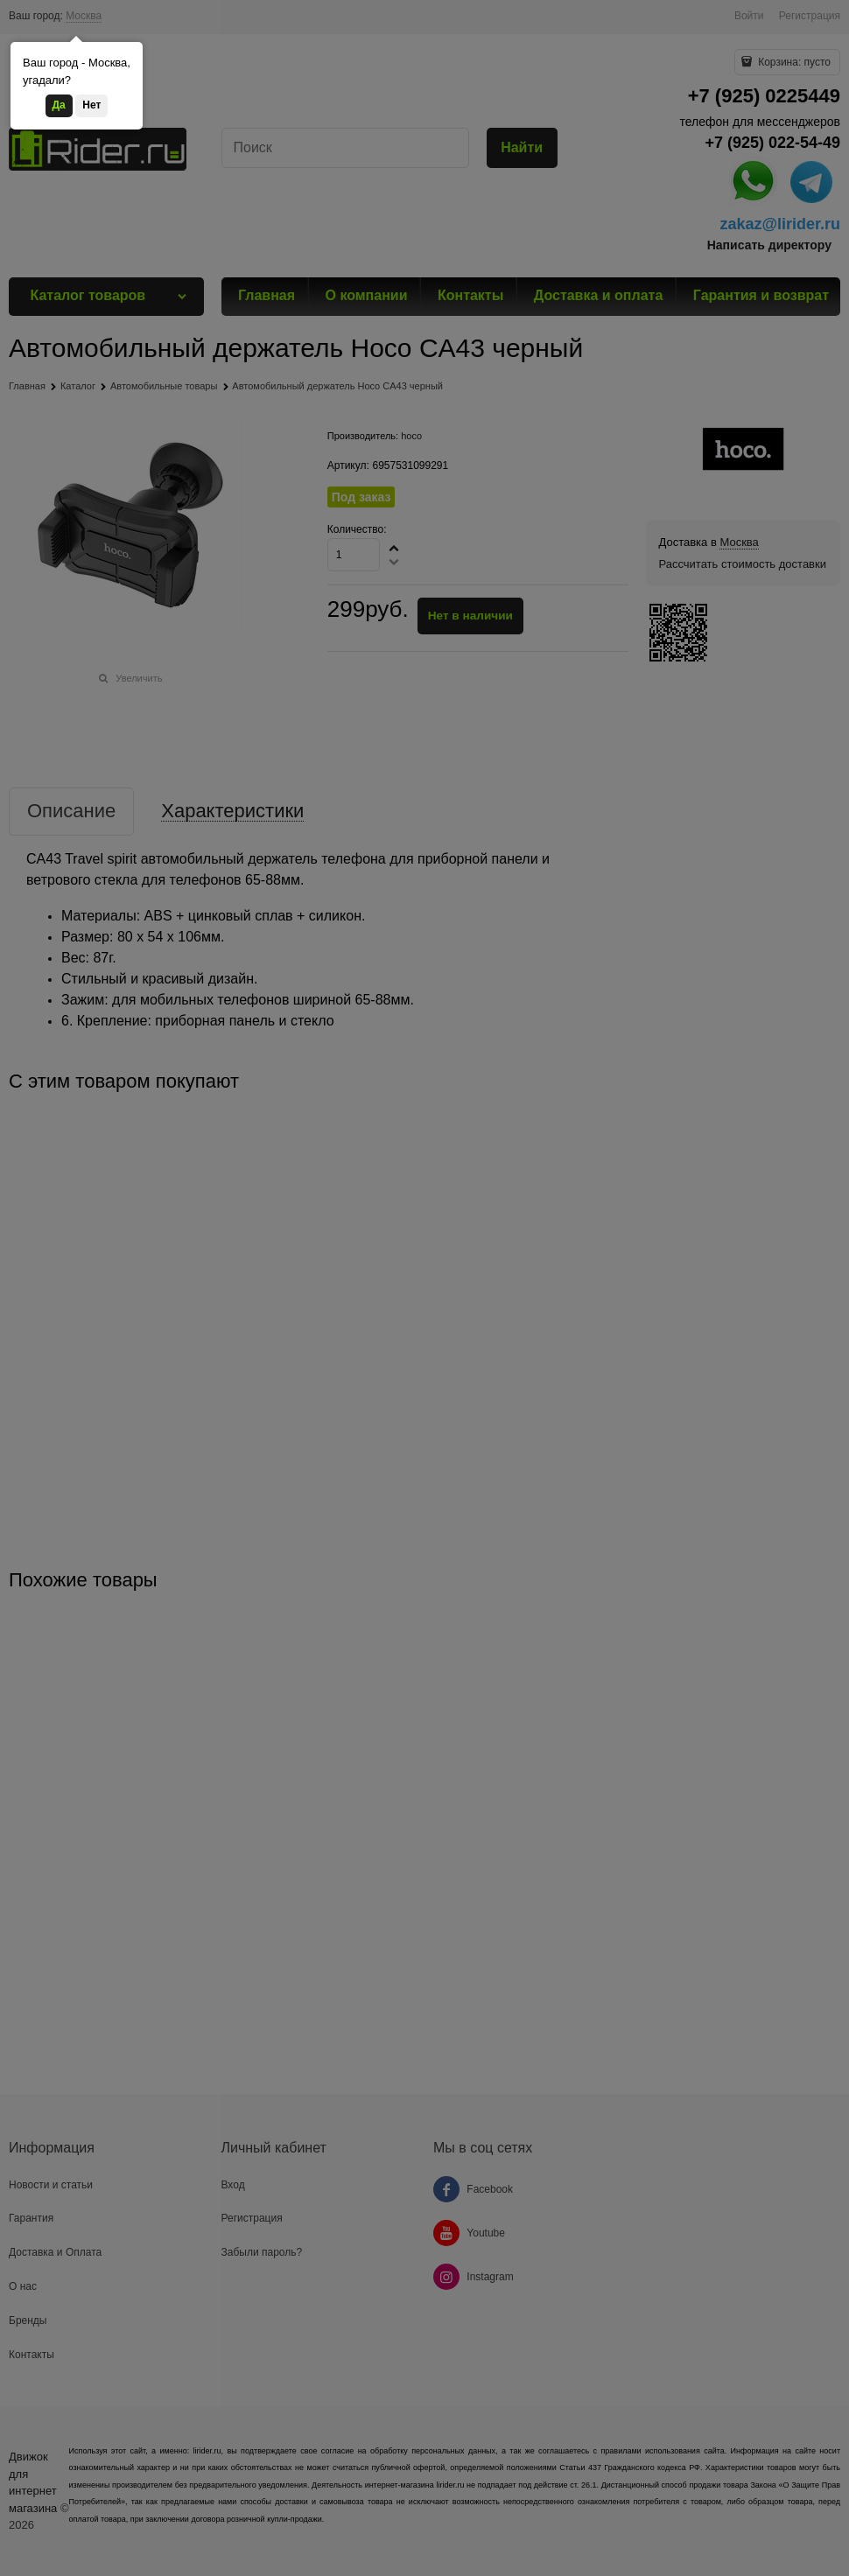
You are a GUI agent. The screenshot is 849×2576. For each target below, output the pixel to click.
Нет (91, 105)
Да (59, 105)
